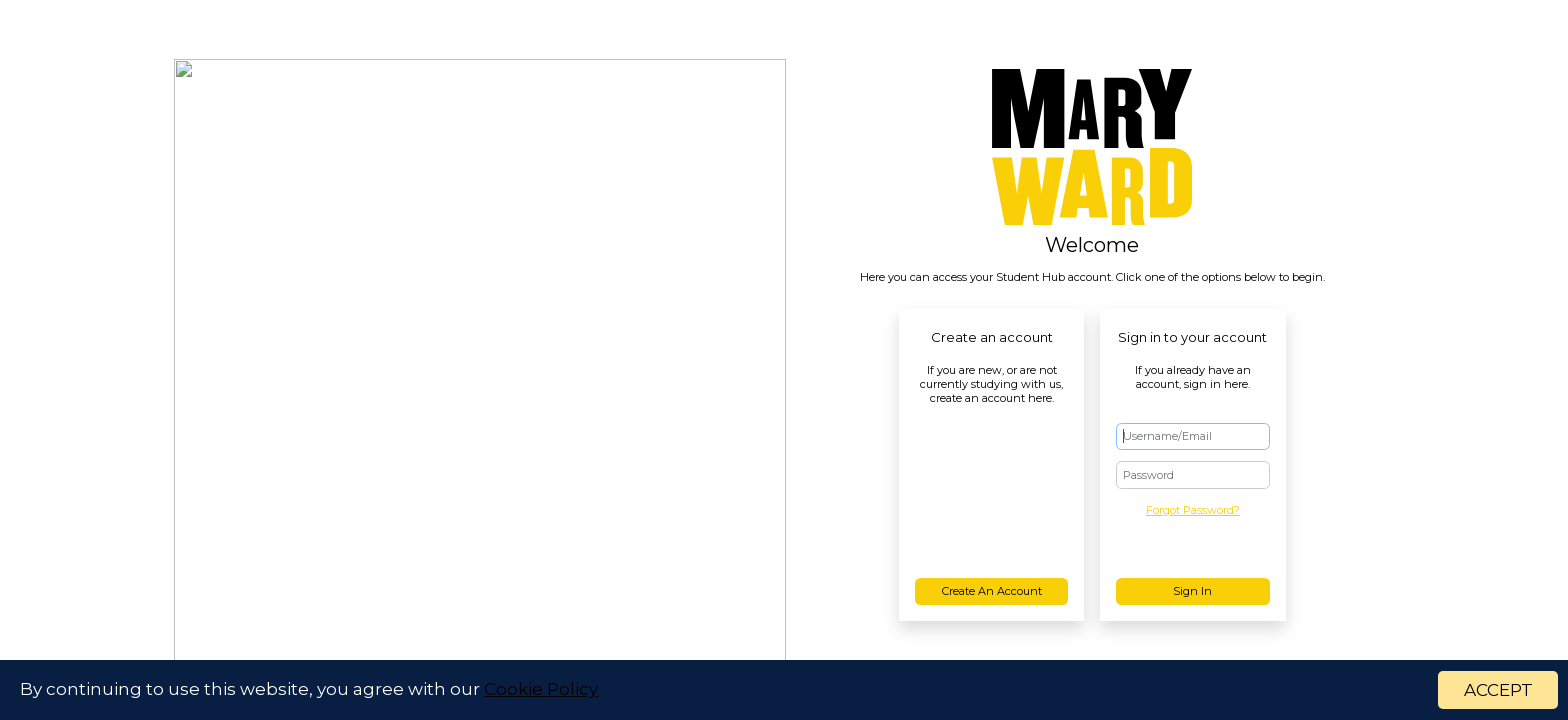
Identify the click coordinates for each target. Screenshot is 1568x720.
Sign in (1192, 591)
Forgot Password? (1193, 510)
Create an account (992, 591)
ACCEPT (1498, 691)
